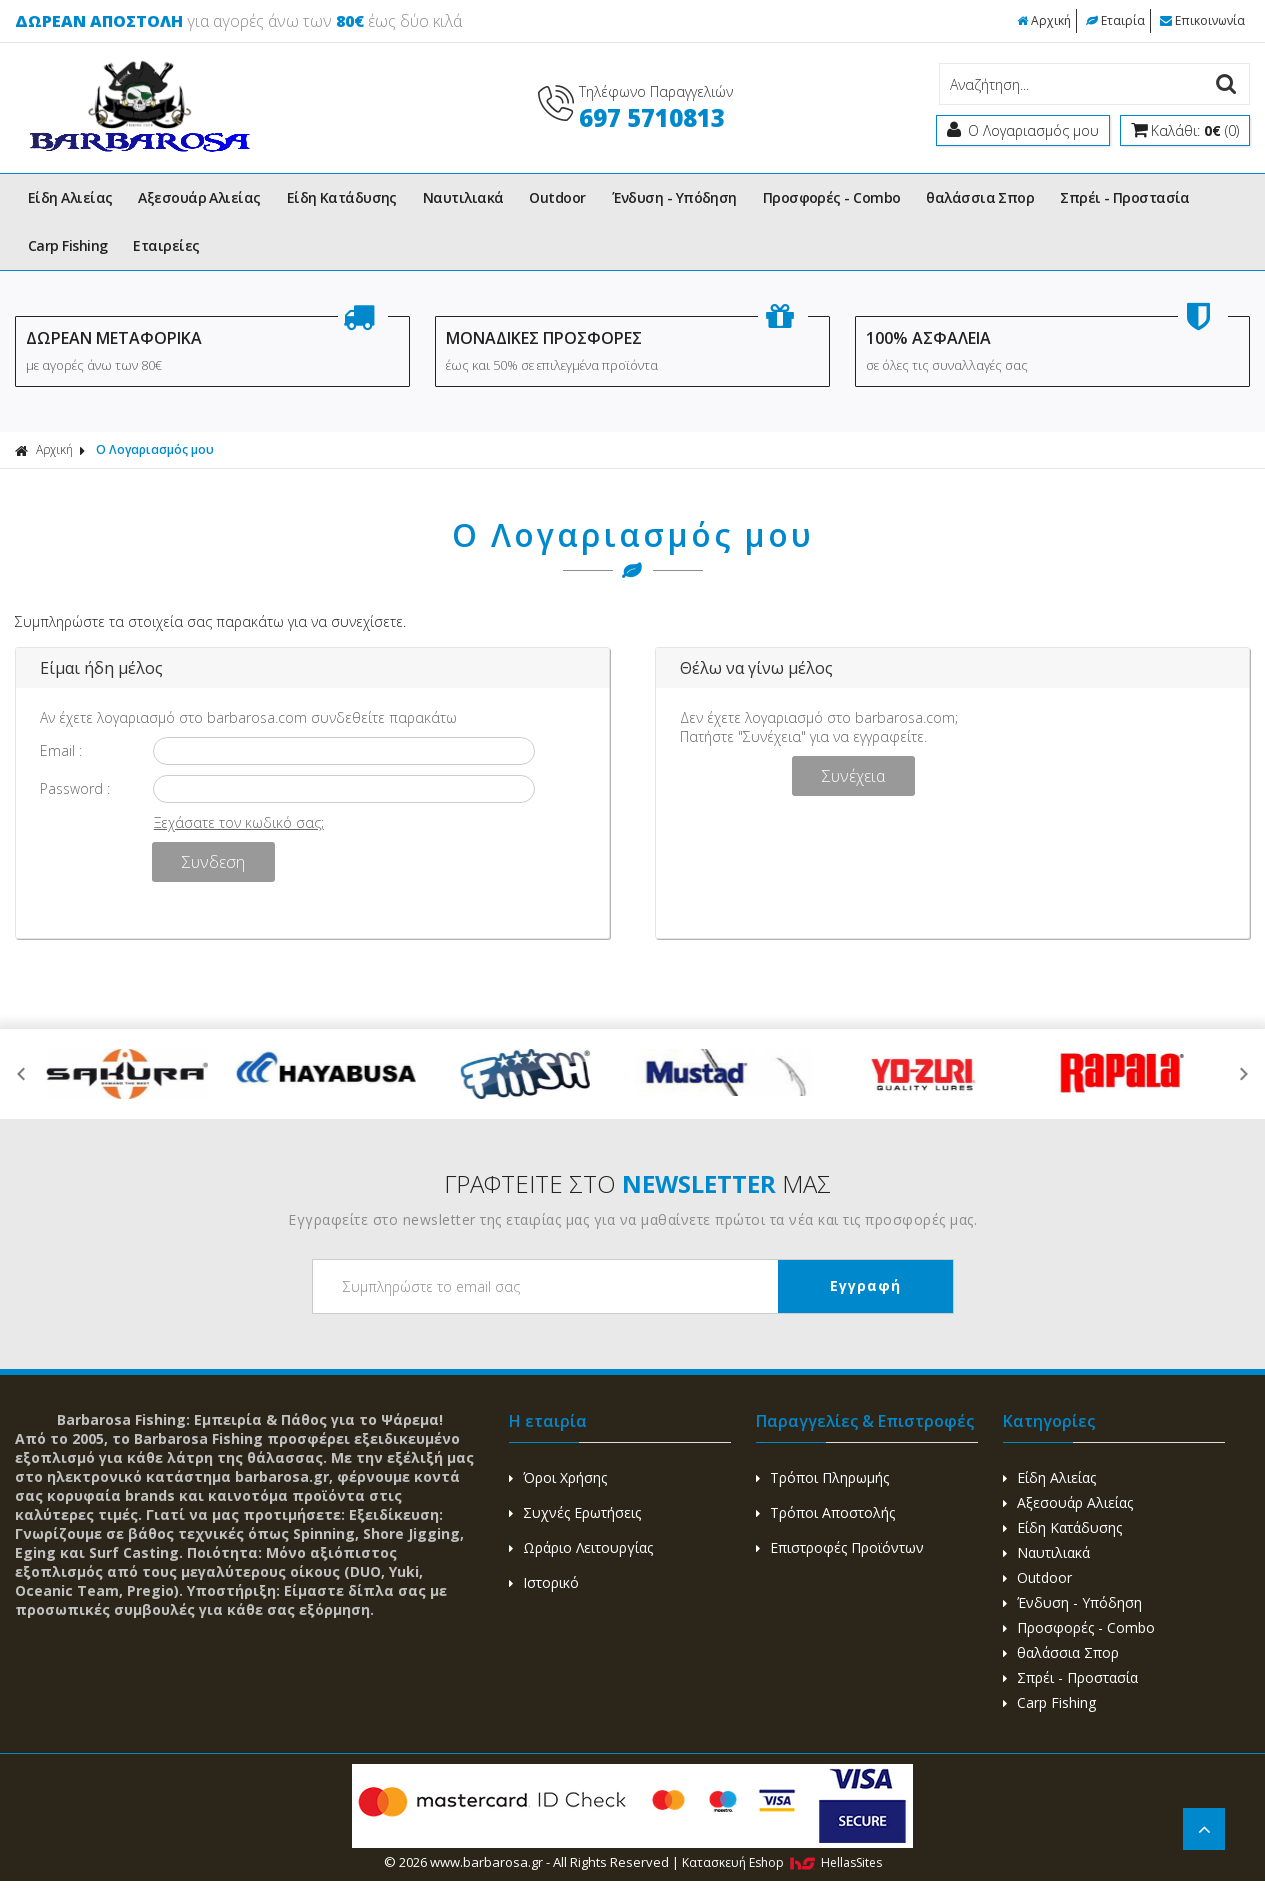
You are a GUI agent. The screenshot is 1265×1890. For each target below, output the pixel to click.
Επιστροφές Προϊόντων (840, 1547)
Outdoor (557, 197)
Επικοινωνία (1202, 20)
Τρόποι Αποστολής (825, 1512)
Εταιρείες (166, 245)
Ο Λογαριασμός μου (155, 449)
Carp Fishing (67, 245)
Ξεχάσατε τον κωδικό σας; (239, 822)
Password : (75, 788)
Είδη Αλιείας (70, 197)
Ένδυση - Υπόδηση (674, 197)
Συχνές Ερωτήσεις (575, 1512)
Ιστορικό (544, 1582)
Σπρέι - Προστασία (1125, 197)
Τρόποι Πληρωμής (822, 1477)
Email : (61, 750)
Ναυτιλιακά (463, 197)
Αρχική (1044, 20)
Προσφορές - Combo (832, 197)
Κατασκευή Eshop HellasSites (782, 1862)
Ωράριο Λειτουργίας (581, 1547)
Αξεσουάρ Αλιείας (199, 197)
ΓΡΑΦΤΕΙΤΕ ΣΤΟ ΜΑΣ (637, 1183)
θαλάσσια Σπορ (980, 197)
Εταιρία (1115, 20)
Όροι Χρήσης (558, 1477)
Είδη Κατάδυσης (342, 197)
